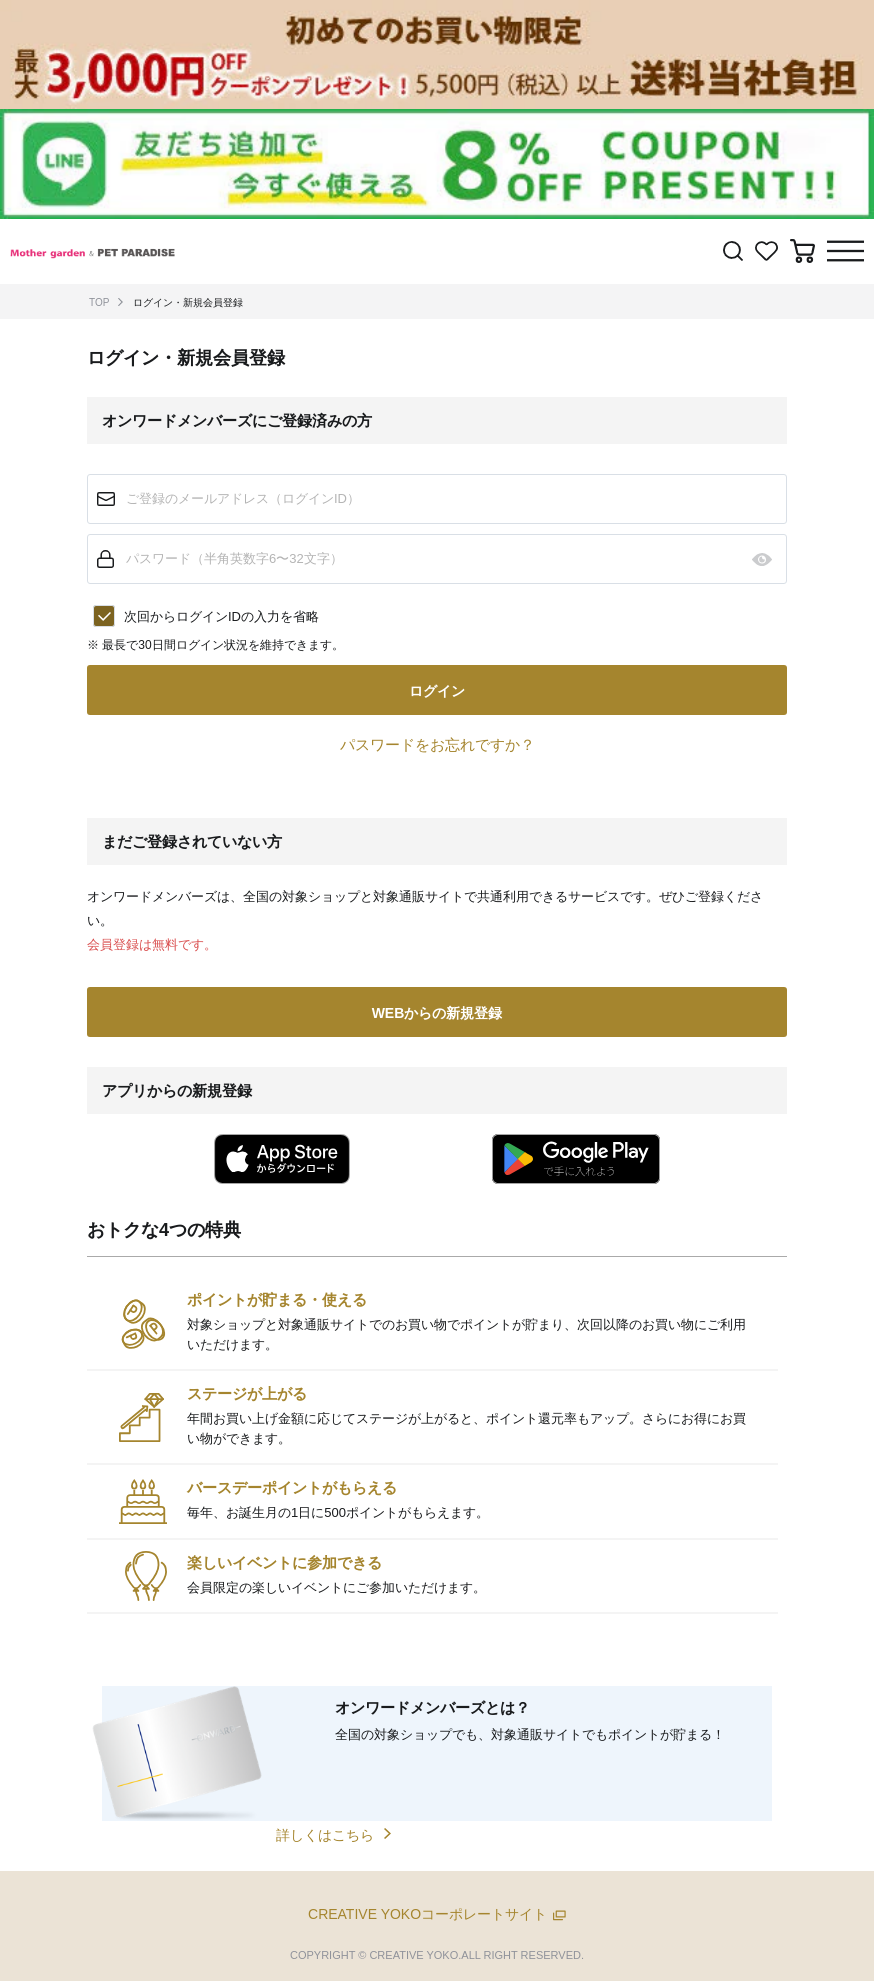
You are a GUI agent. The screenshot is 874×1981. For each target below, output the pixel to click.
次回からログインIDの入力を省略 (221, 616)
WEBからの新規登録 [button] (437, 1013)
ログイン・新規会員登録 (188, 302)
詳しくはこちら (325, 1835)
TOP (99, 302)
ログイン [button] (437, 691)
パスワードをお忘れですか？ (437, 744)
